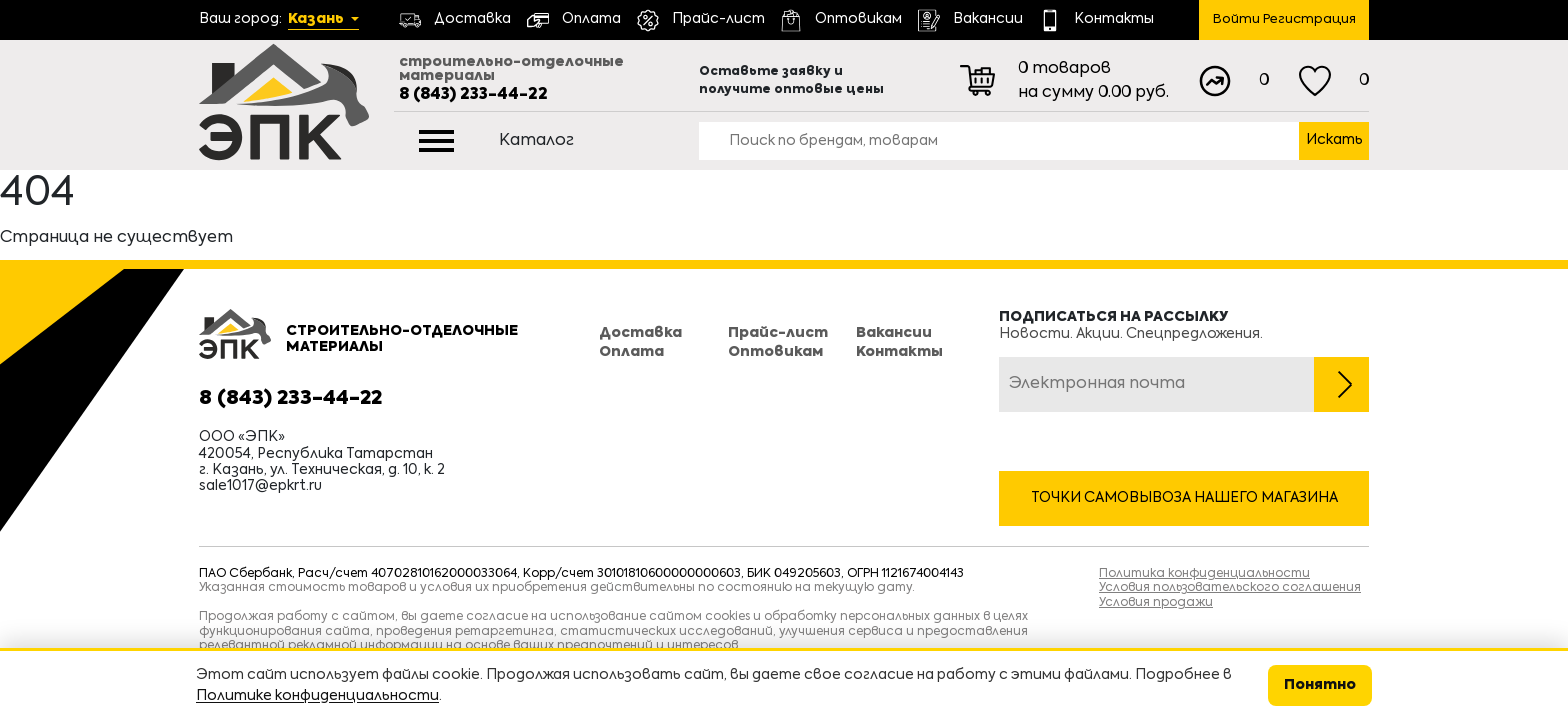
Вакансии (894, 333)
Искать (1334, 140)
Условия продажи (1156, 603)
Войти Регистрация (1284, 19)
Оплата (631, 352)
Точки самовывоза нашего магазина (1184, 498)
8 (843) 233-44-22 (473, 95)
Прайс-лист (778, 333)
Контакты (899, 352)
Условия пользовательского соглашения (1230, 588)
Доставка (640, 333)
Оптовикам (775, 352)
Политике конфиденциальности (317, 696)
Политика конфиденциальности (1204, 574)
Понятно (1320, 685)
